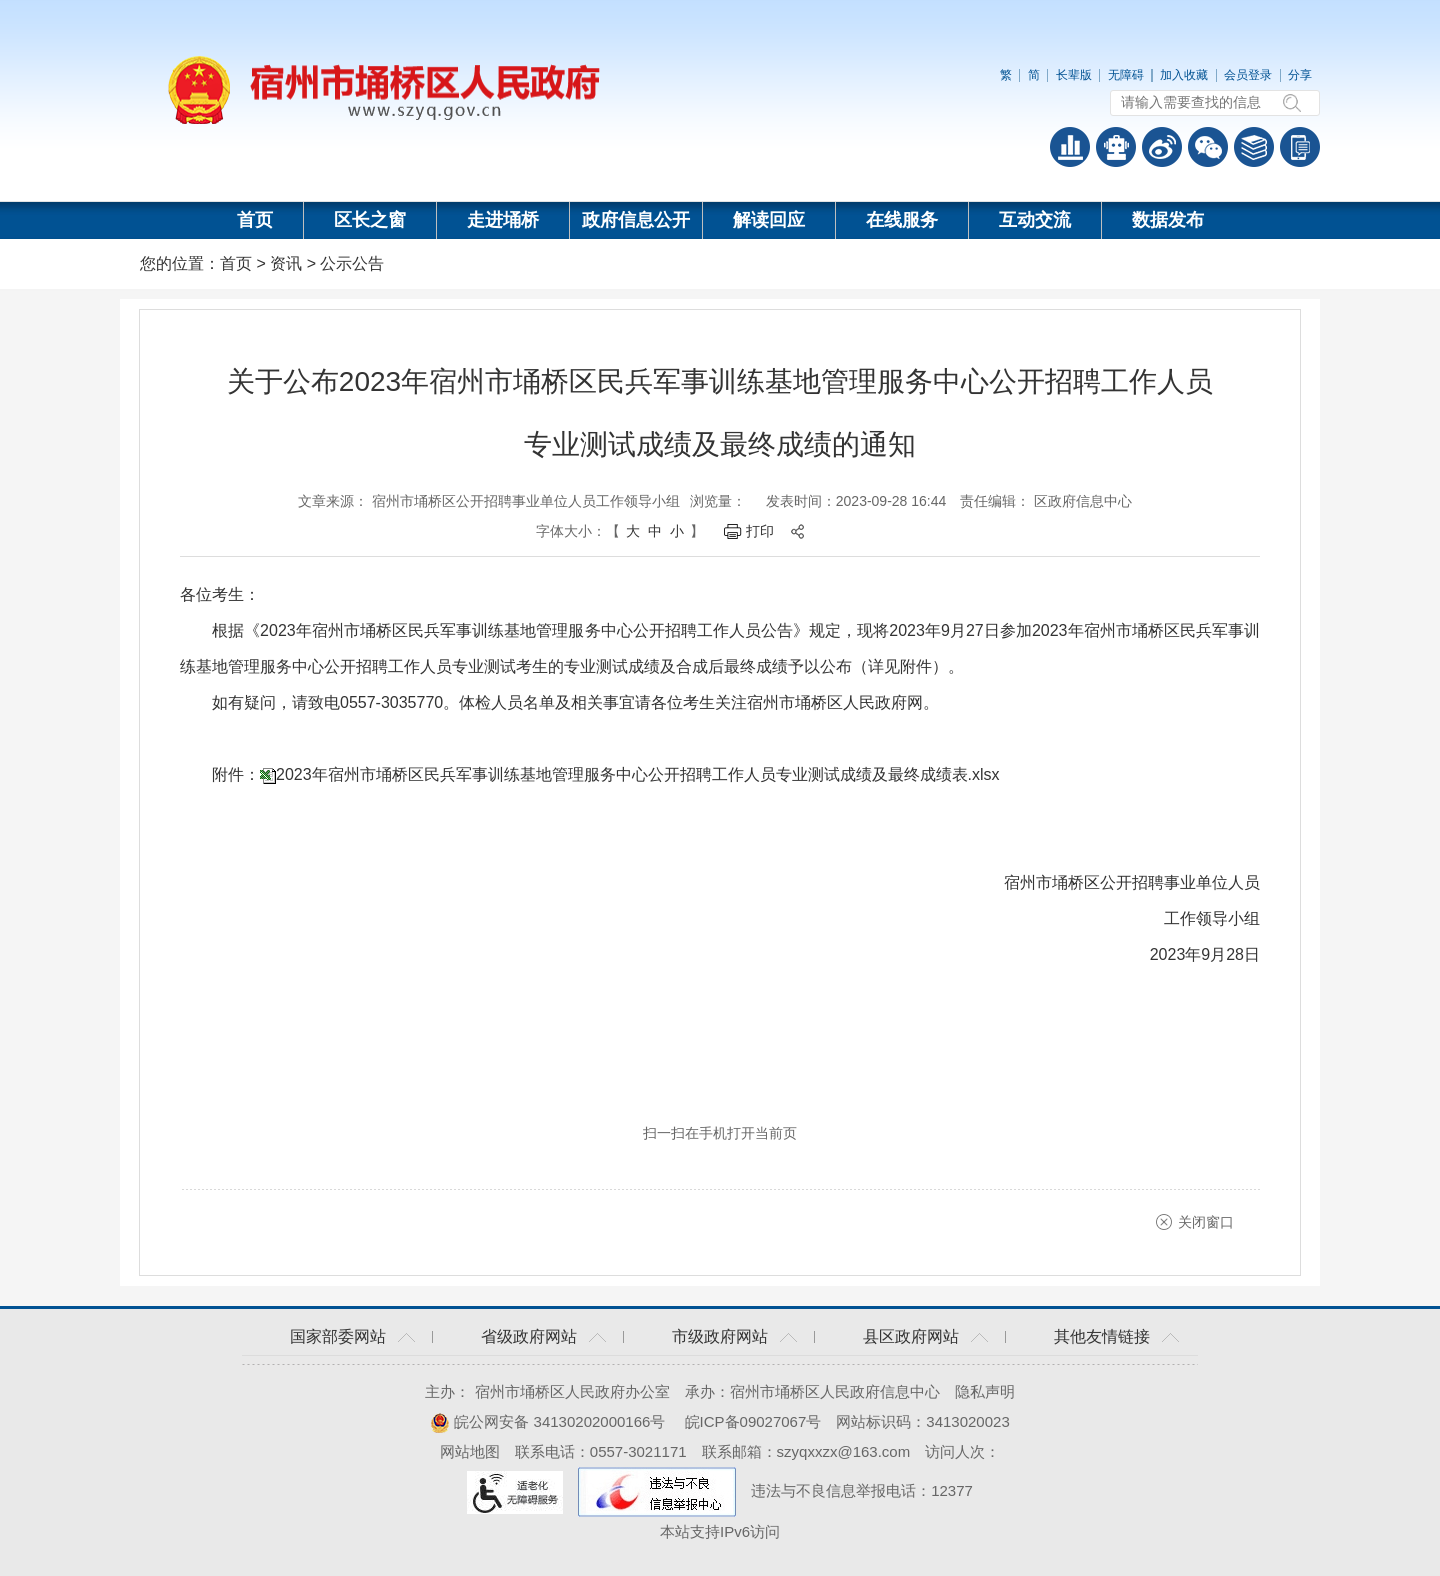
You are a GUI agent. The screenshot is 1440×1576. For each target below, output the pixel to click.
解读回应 (769, 220)
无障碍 (1126, 75)
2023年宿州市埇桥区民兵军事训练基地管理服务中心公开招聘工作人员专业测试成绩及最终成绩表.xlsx (638, 774)
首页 (255, 220)
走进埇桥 (503, 220)
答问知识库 (1254, 147)
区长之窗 (370, 220)
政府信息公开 (636, 220)
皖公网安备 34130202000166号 (547, 1421)
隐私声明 (985, 1391)
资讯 (286, 263)
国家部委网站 (338, 1336)
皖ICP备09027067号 (753, 1421)
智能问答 (1116, 147)
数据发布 (1168, 220)
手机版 (1300, 147)
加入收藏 (1184, 75)
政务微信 (1208, 147)
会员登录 (1248, 75)
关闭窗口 (1206, 1222)
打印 (760, 531)
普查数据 (1070, 147)
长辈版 (1074, 75)
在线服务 (902, 220)
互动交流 (1035, 220)
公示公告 (352, 263)
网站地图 (470, 1451)
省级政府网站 (529, 1336)
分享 (1300, 75)
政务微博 (1162, 147)
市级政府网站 (720, 1336)
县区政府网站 (911, 1336)
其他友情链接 (1102, 1336)
